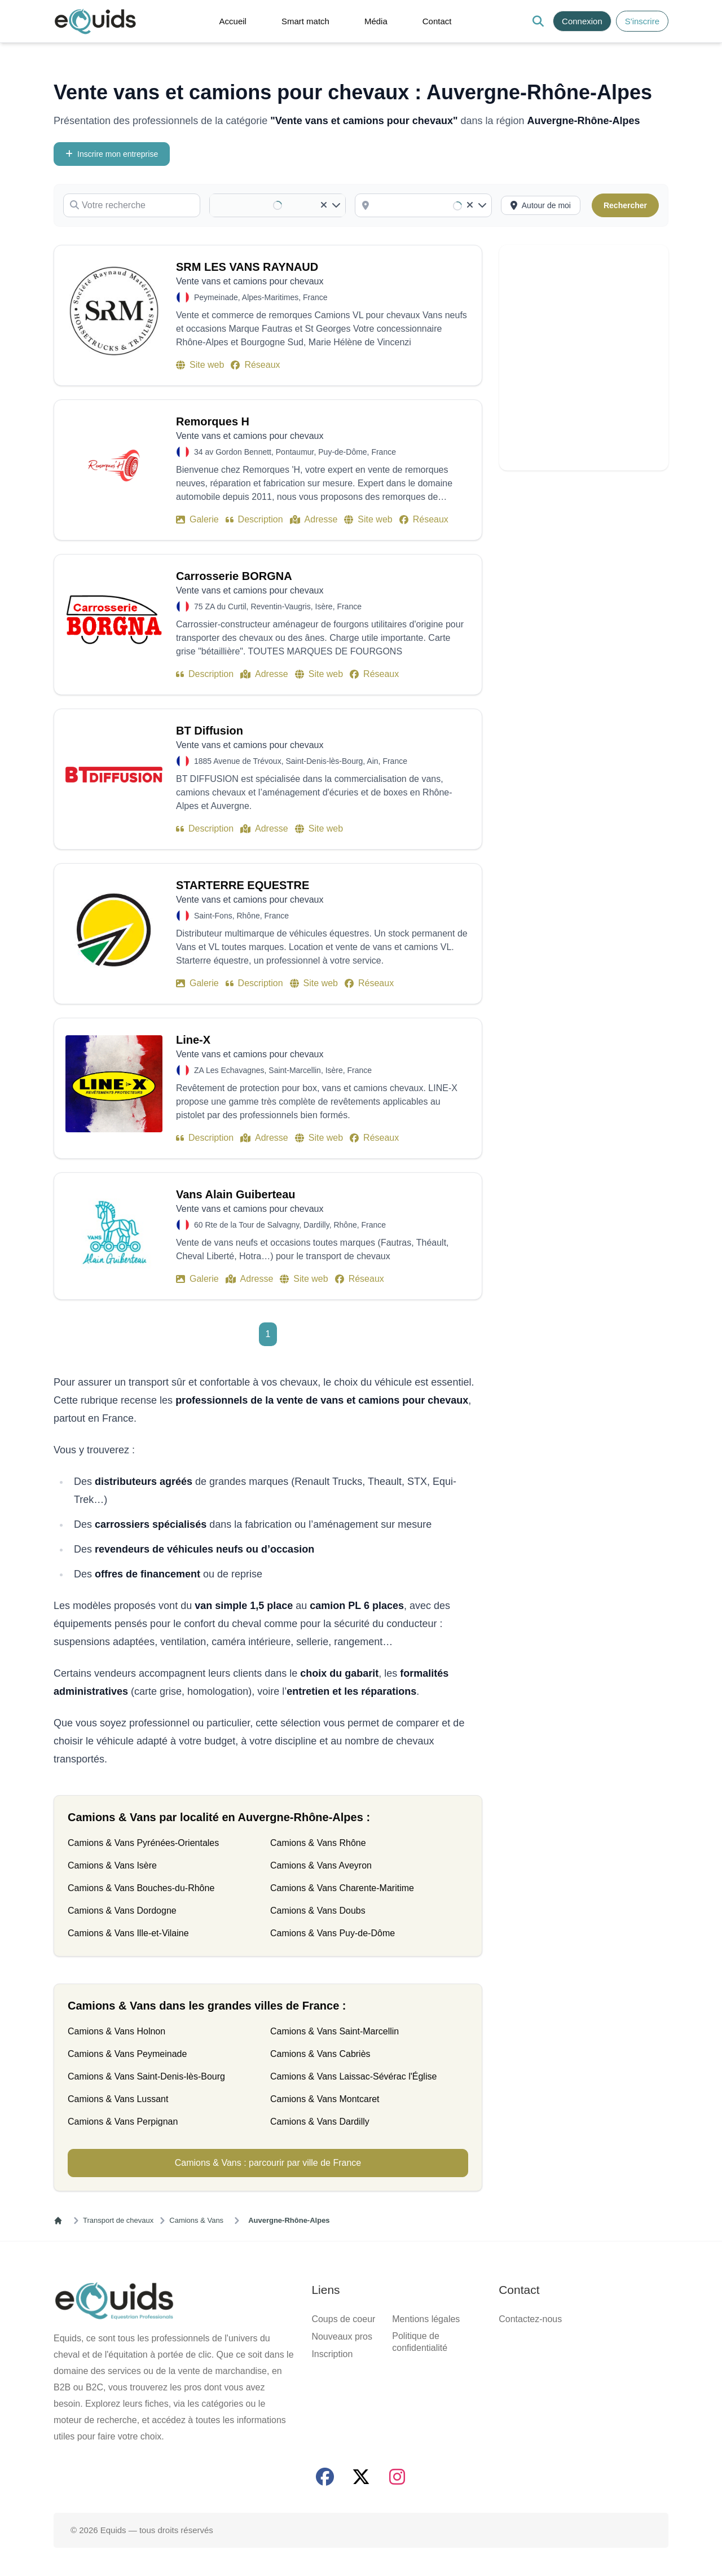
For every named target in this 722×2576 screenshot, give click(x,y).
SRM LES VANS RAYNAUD (59, 1734)
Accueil (41, 47)
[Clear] (9, 933)
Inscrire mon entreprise (47, 153)
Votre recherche (33, 164)
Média (38, 67)
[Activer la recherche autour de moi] (41, 1698)
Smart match (50, 57)
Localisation (27, 941)
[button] (201, 23)
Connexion (71, 27)
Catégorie (22, 186)
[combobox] (54, 920)
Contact (41, 77)
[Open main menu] (171, 24)
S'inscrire (33, 27)
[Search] (9, 30)
